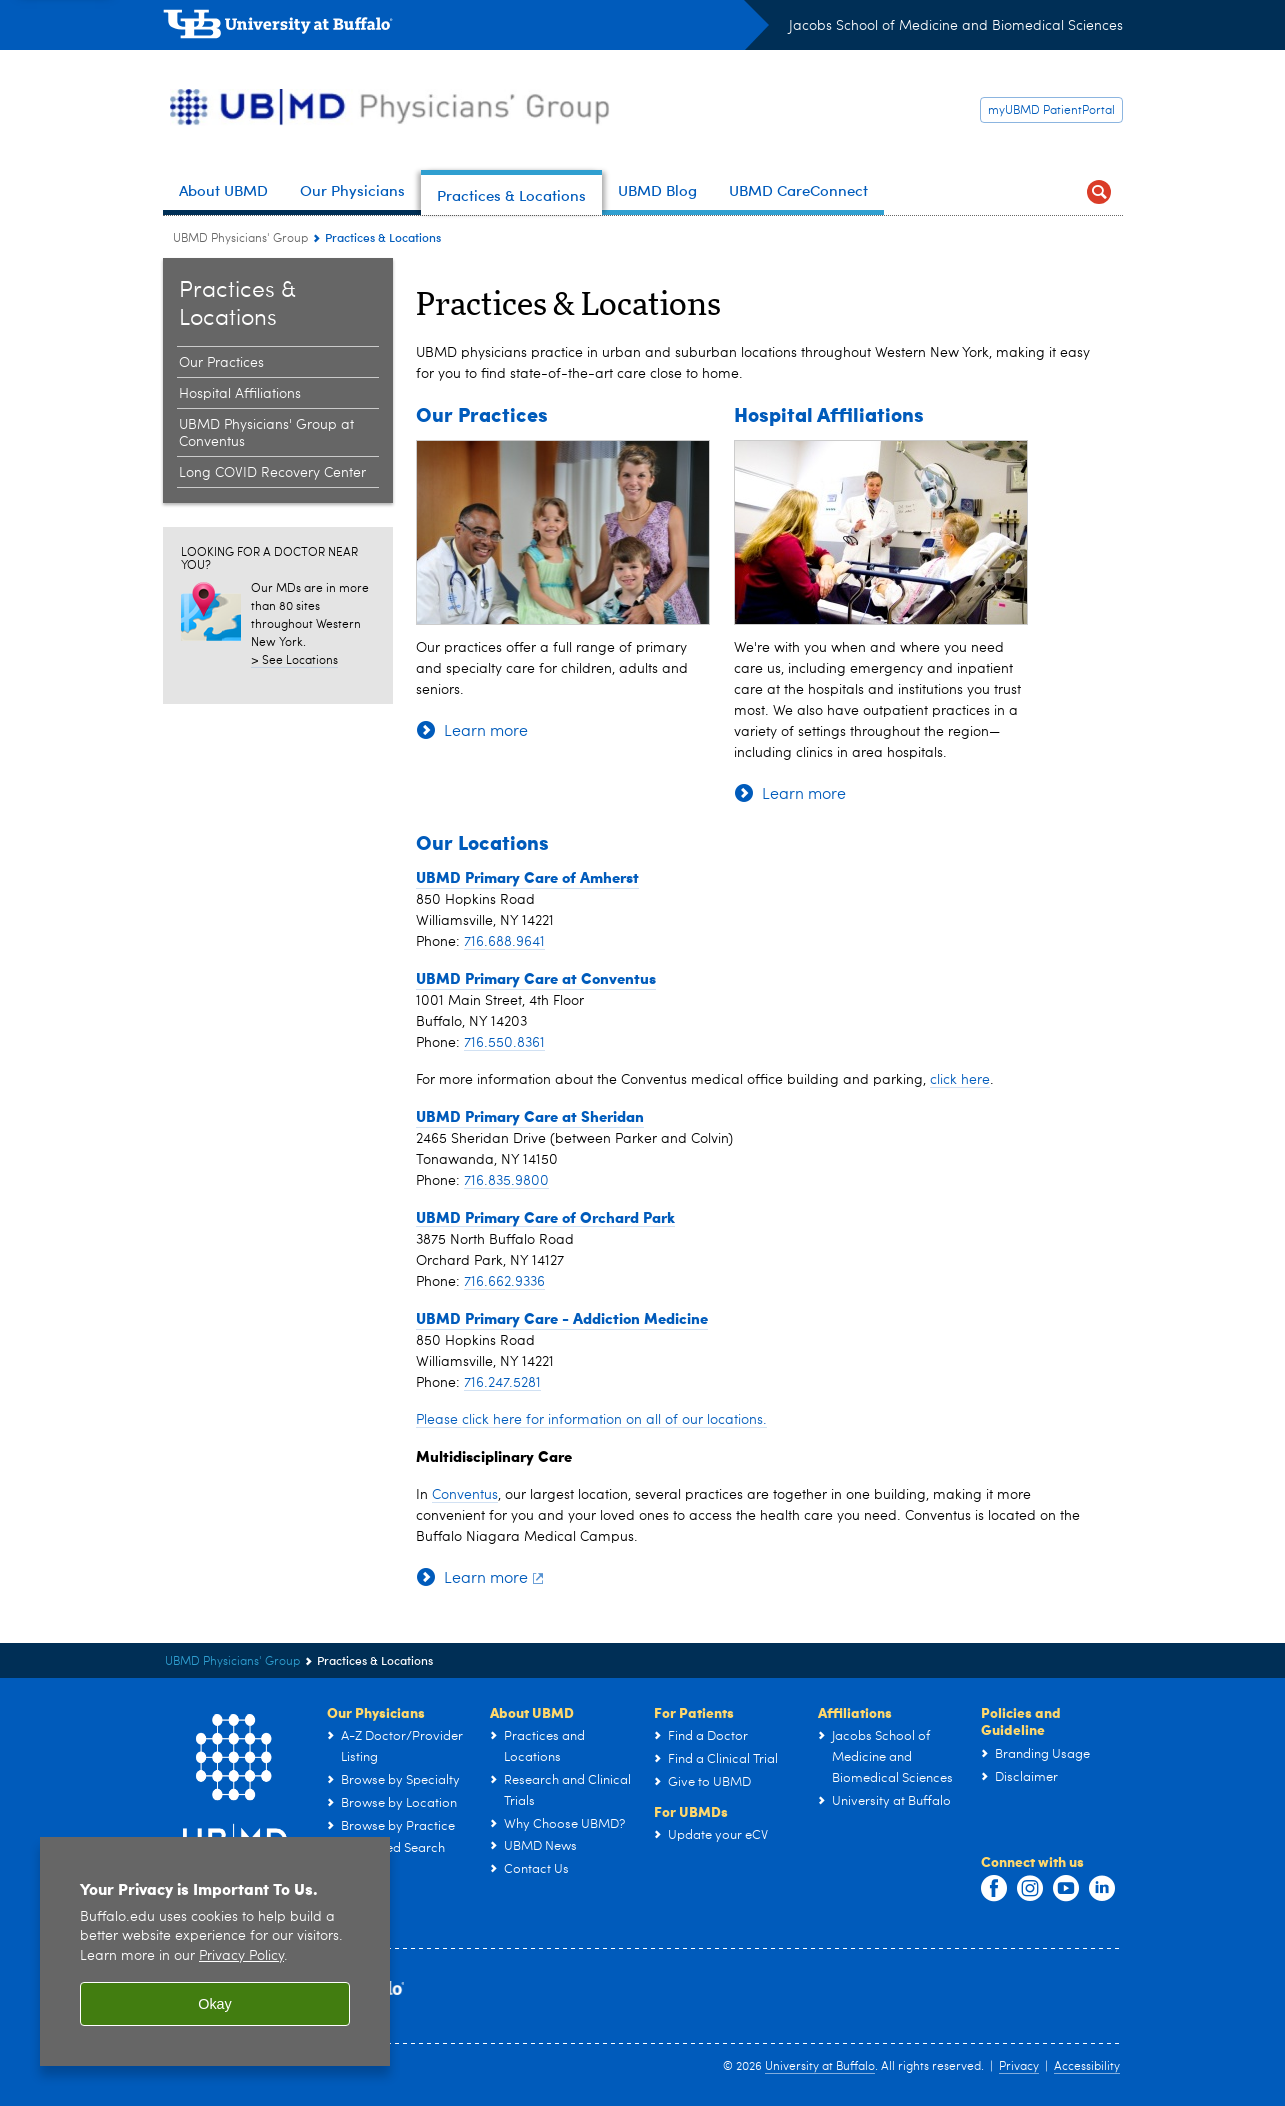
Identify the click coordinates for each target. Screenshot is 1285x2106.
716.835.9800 (506, 1181)
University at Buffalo (820, 2067)
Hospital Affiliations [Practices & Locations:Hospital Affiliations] (240, 394)
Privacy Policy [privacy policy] (241, 1956)
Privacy (1019, 2067)
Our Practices (482, 413)
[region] (215, 1951)
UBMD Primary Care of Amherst (527, 877)
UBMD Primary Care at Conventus (536, 978)
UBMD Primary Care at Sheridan (530, 1116)
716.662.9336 (504, 1282)
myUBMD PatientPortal (1051, 111)
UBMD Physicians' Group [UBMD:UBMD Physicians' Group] (240, 239)
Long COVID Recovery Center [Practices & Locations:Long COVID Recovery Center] (272, 473)
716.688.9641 (504, 942)
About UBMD (532, 1712)
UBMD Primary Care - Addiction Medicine (562, 1318)
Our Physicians (376, 1712)
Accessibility (1087, 2067)
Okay (215, 2004)
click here (960, 1080)
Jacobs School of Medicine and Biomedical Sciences (956, 26)
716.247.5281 (502, 1383)
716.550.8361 (504, 1043)
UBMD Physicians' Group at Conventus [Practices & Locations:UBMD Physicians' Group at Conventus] (266, 433)
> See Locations (294, 661)
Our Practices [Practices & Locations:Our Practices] (221, 363)
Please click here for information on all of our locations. (591, 1420)
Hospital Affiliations (829, 413)
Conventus (465, 1495)
